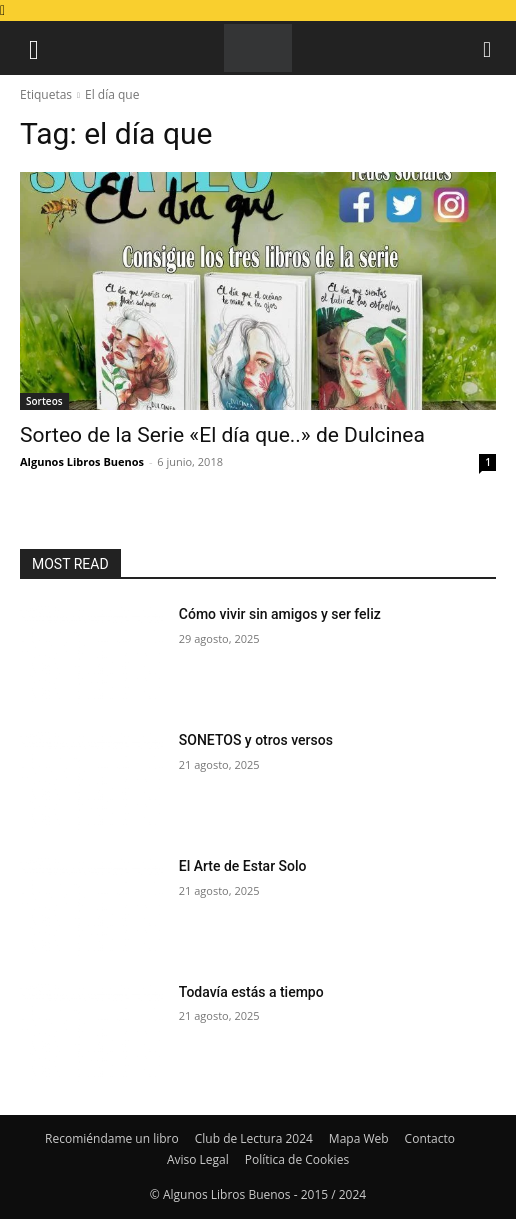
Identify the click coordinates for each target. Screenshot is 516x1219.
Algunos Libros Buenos (82, 461)
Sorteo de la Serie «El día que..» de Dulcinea (222, 435)
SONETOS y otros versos (256, 740)
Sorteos (44, 401)
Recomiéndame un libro (112, 1138)
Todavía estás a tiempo (251, 992)
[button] (34, 48)
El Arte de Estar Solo (243, 866)
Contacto (430, 1138)
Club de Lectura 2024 (254, 1138)
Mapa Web (359, 1138)
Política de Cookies (297, 1159)
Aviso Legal (198, 1159)
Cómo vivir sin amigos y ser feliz (280, 614)
